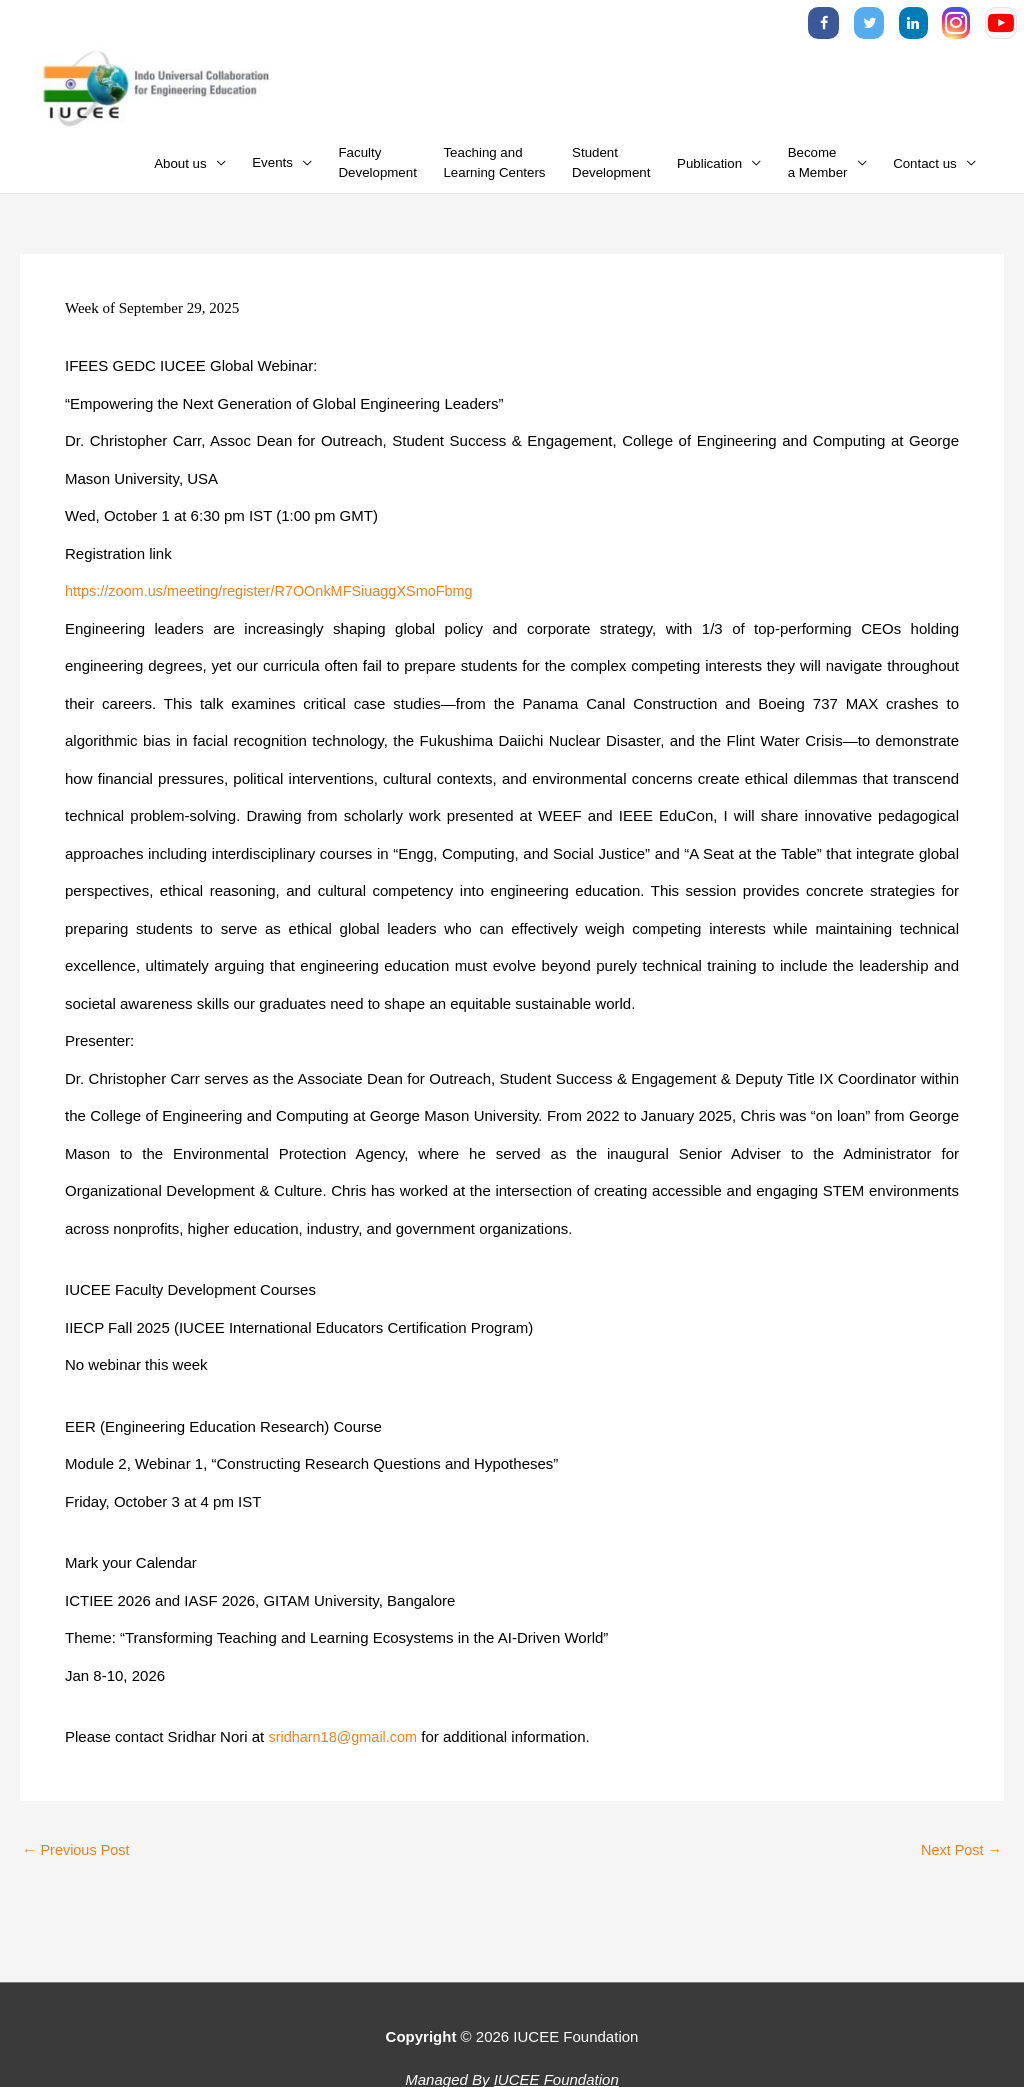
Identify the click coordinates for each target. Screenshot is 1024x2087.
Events (272, 169)
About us (180, 169)
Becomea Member (818, 169)
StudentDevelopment (611, 169)
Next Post (960, 1856)
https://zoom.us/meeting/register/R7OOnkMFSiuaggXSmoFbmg (277, 597)
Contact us (925, 169)
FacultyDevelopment (378, 169)
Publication (709, 169)
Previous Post (78, 1856)
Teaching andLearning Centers (494, 169)
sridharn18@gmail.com (345, 1743)
